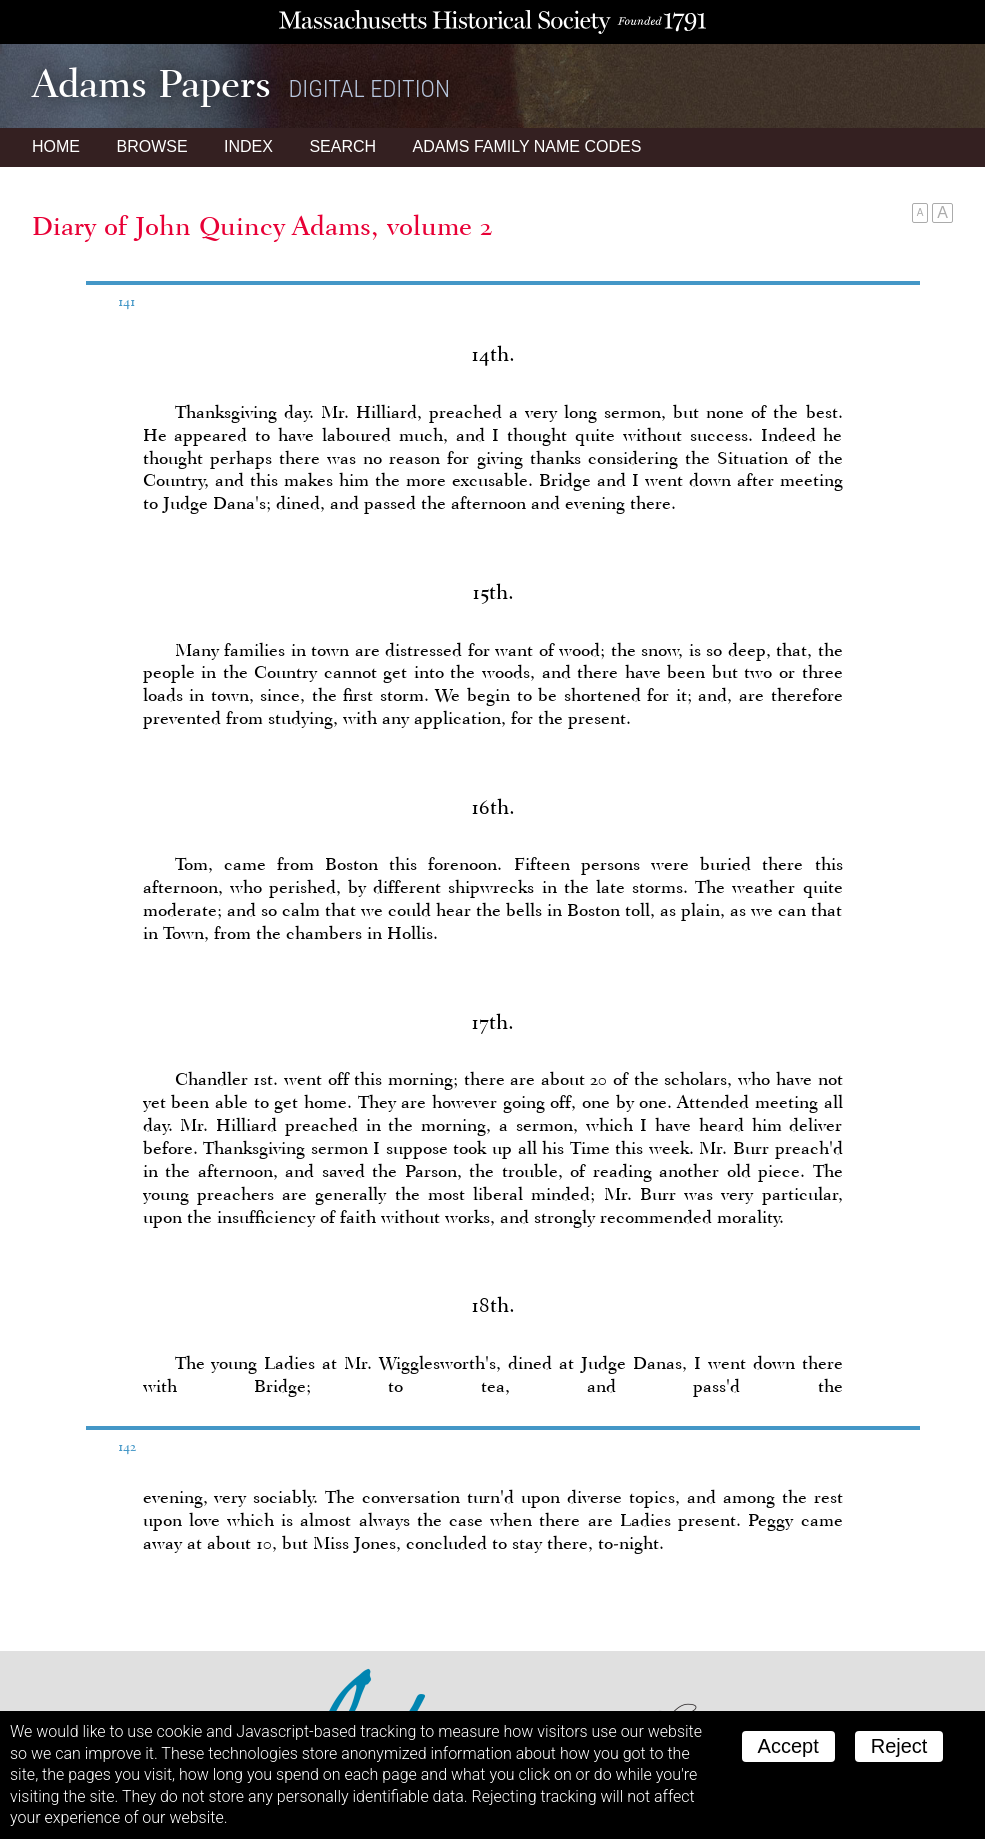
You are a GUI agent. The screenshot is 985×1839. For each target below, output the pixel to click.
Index (248, 146)
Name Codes (527, 146)
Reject (899, 1746)
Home (56, 146)
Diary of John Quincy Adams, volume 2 (262, 226)
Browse (151, 146)
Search (342, 146)
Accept (788, 1746)
